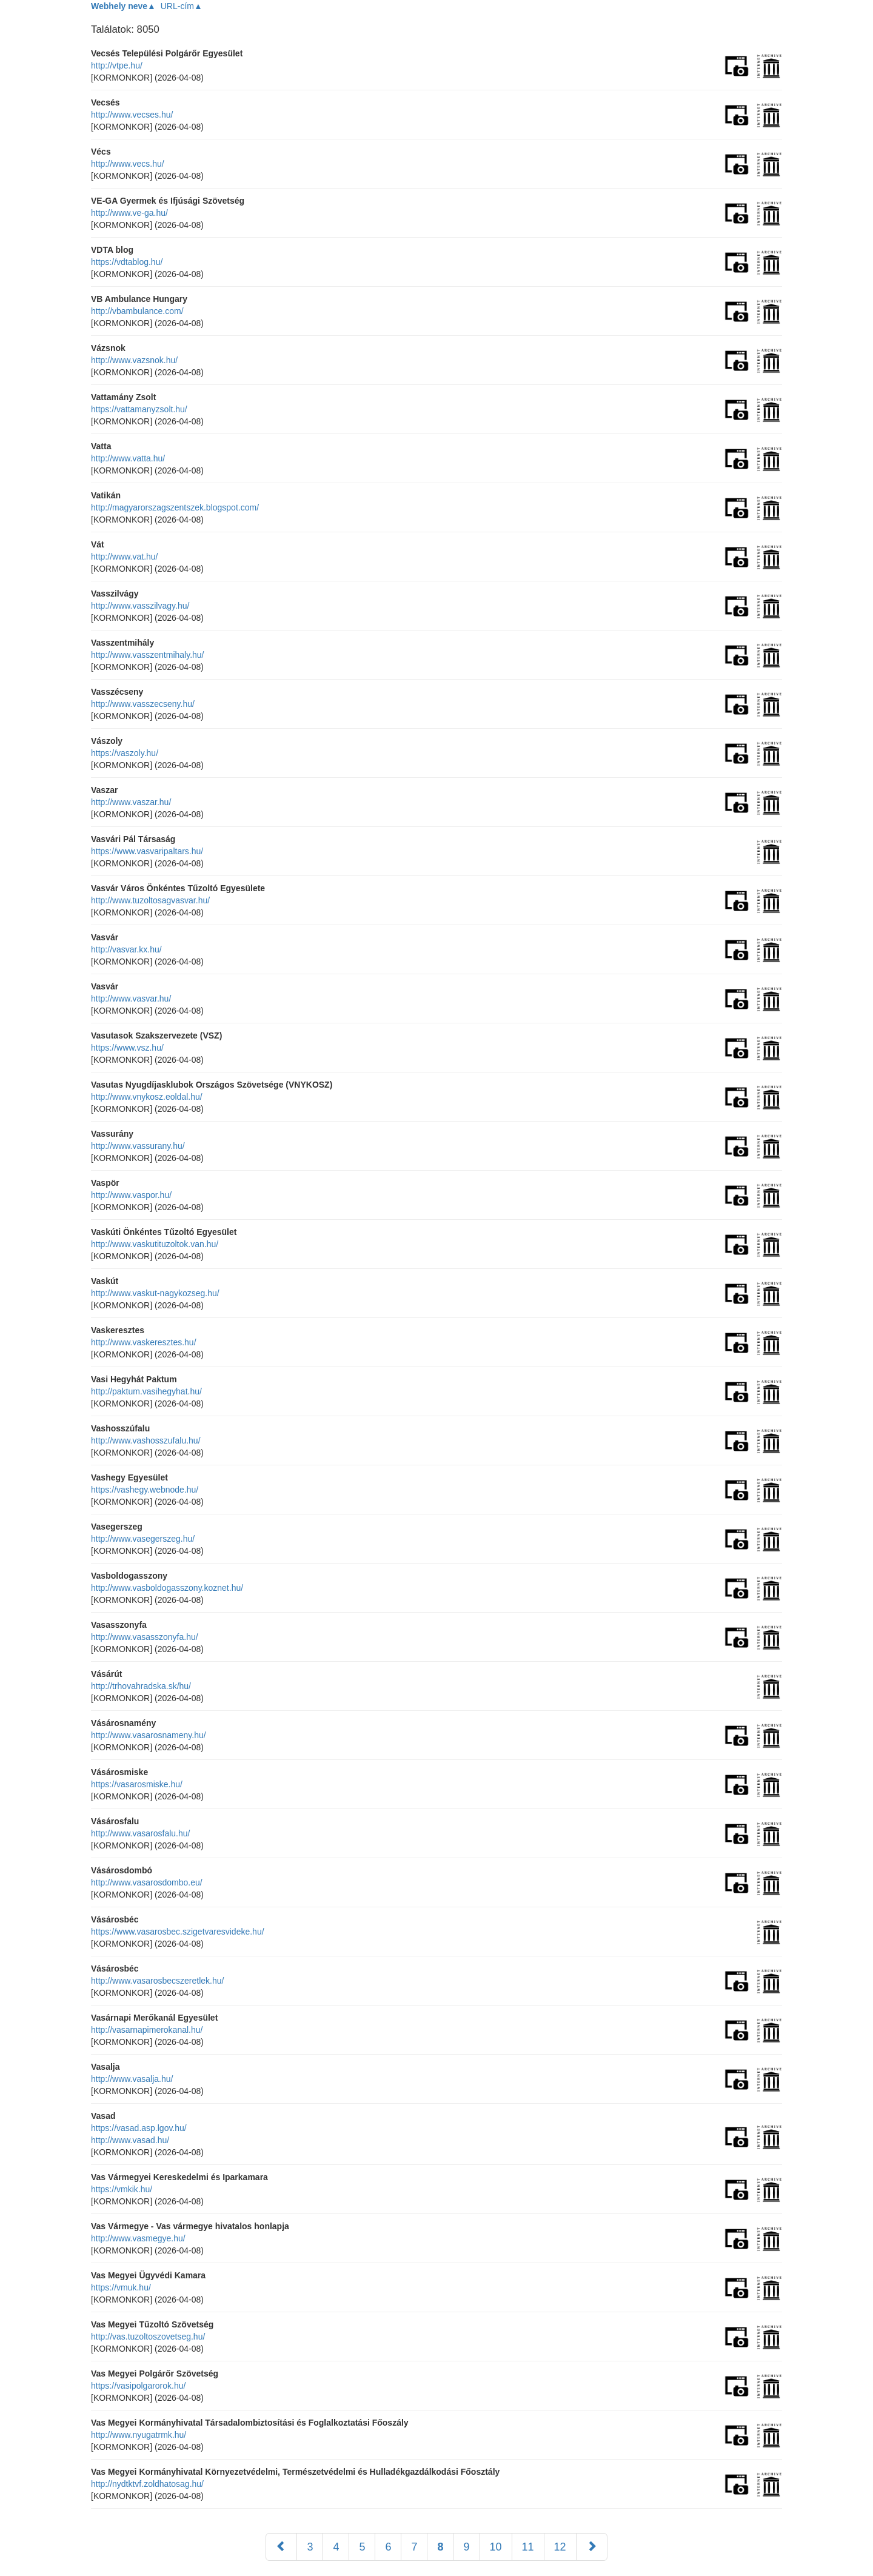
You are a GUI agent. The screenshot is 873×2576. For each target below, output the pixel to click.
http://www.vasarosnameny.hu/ (148, 1735)
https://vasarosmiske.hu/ (136, 1784)
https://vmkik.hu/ (121, 2189)
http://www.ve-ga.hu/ (129, 213)
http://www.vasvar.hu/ (131, 998)
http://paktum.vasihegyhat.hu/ (146, 1391)
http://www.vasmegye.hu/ (138, 2238)
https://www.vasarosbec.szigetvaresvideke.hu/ (177, 1931)
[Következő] (591, 2547)
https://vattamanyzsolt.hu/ (139, 409)
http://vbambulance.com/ (137, 311)
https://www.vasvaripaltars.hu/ (147, 851)
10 (496, 2547)
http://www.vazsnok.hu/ (134, 360)
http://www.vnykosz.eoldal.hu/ (146, 1097)
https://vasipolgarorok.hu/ (138, 2385)
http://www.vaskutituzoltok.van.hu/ (154, 1244)
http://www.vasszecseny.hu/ (143, 704)
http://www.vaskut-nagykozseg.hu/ (155, 1293)
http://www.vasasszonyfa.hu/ (144, 1637)
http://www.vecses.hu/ (132, 114)
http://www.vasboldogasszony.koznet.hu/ (167, 1588)
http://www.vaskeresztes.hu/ (143, 1342)
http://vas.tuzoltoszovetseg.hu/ (148, 2336)
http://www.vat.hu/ (124, 556)
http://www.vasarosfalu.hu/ (140, 1833)
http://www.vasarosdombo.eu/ (146, 1882)
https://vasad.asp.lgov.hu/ (139, 2128)
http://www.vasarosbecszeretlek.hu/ (157, 1981)
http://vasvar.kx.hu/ (126, 949)
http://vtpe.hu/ (116, 65)
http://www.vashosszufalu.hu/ (146, 1440)
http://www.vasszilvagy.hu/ (140, 606)
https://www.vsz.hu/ (127, 1047)
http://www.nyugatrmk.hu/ (138, 2435)
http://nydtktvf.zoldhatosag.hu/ (147, 2484)
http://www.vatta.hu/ (128, 458)
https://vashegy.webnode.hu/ (144, 1489)
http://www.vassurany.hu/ (138, 1146)
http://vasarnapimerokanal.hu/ (146, 2030)
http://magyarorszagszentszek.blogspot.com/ (175, 507)
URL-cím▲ (181, 6)
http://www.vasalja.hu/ (132, 2079)
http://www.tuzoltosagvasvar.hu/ (150, 900)
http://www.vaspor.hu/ (131, 1195)
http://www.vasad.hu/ (130, 2140)
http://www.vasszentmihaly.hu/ (147, 655)
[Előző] (281, 2547)
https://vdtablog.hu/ (126, 262)
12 (560, 2547)
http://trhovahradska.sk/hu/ (141, 1686)
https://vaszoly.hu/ (124, 753)
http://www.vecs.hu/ (127, 164)
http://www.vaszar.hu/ (131, 802)
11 (528, 2547)
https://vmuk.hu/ (121, 2287)
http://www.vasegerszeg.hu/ (143, 1539)
